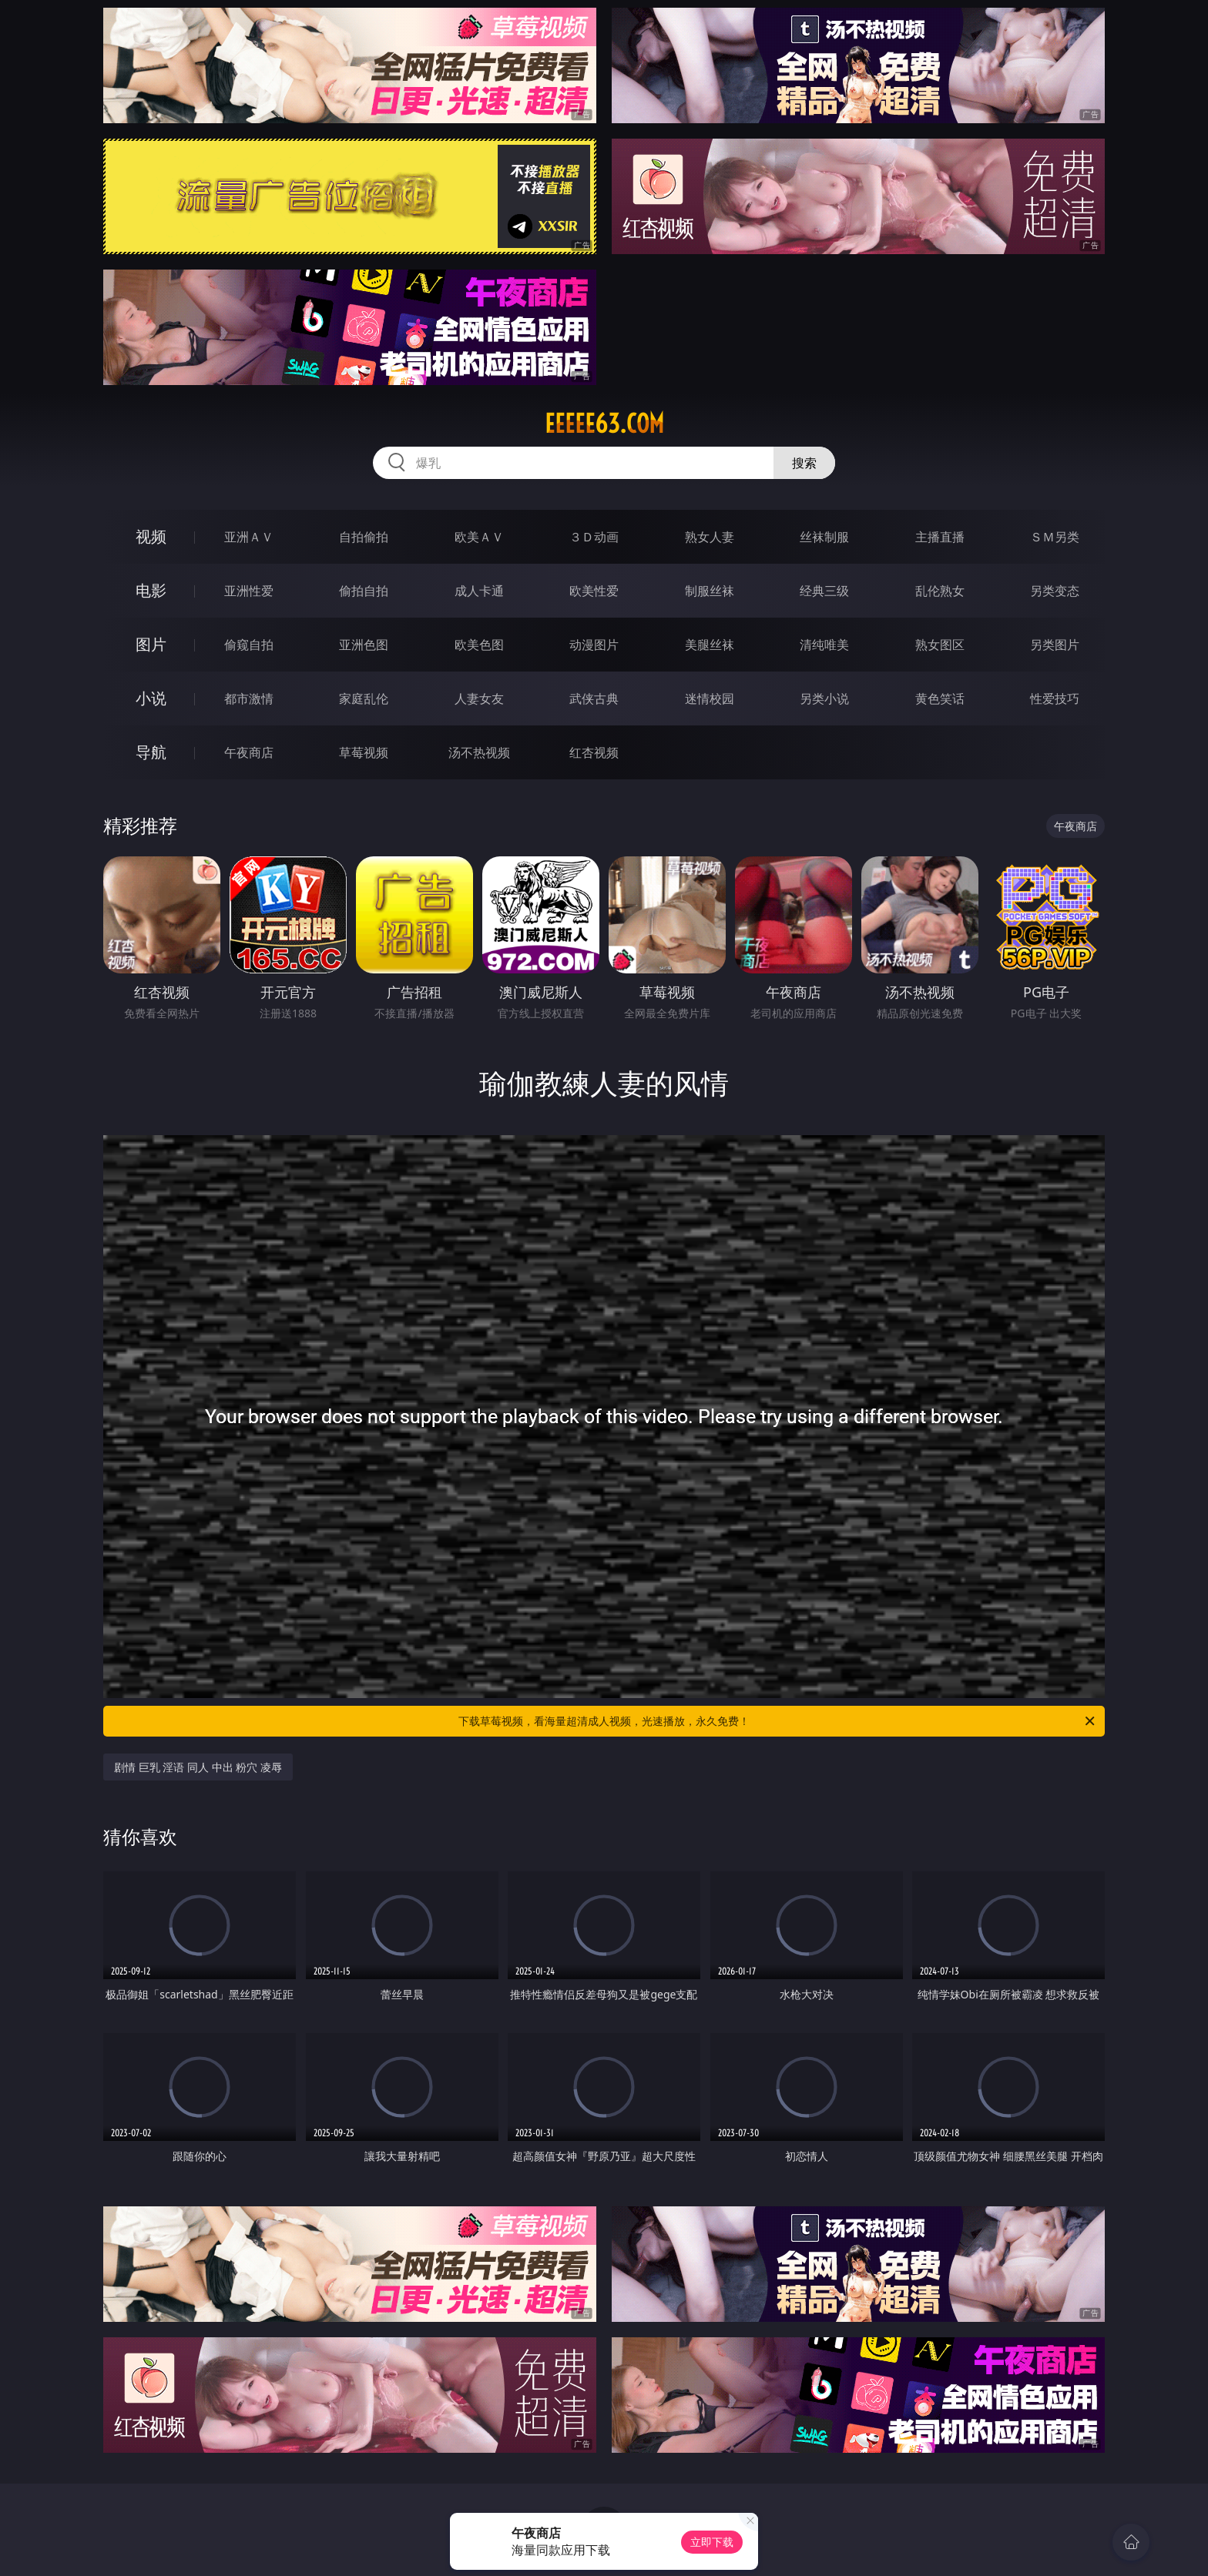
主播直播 (940, 536)
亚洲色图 (363, 644)
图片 (151, 644)
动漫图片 (594, 644)
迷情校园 (709, 698)
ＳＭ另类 (1054, 536)
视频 (151, 536)
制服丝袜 (709, 590)
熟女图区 (940, 644)
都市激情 (248, 698)
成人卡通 (479, 590)
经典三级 (824, 590)
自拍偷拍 (363, 536)
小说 (151, 698)
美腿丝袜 (709, 644)
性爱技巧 (1054, 698)
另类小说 (824, 698)
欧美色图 (479, 644)
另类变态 (1054, 590)
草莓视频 (363, 752)
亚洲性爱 (248, 590)
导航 (151, 752)
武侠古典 (594, 698)
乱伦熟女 (940, 590)
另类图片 (1054, 644)
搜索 (804, 462)
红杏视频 (594, 752)
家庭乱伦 (363, 698)
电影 (151, 590)
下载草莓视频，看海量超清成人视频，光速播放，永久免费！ (777, 1721)
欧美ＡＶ (479, 536)
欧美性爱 (594, 590)
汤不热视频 (479, 752)
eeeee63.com (604, 423)
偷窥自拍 (248, 644)
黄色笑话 (940, 698)
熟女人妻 (709, 536)
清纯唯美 (824, 644)
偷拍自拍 (363, 590)
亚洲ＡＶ (248, 536)
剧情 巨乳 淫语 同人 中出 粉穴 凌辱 (198, 1767)
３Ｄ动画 (594, 536)
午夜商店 (248, 752)
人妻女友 (479, 698)
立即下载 (711, 2541)
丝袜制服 (824, 536)
